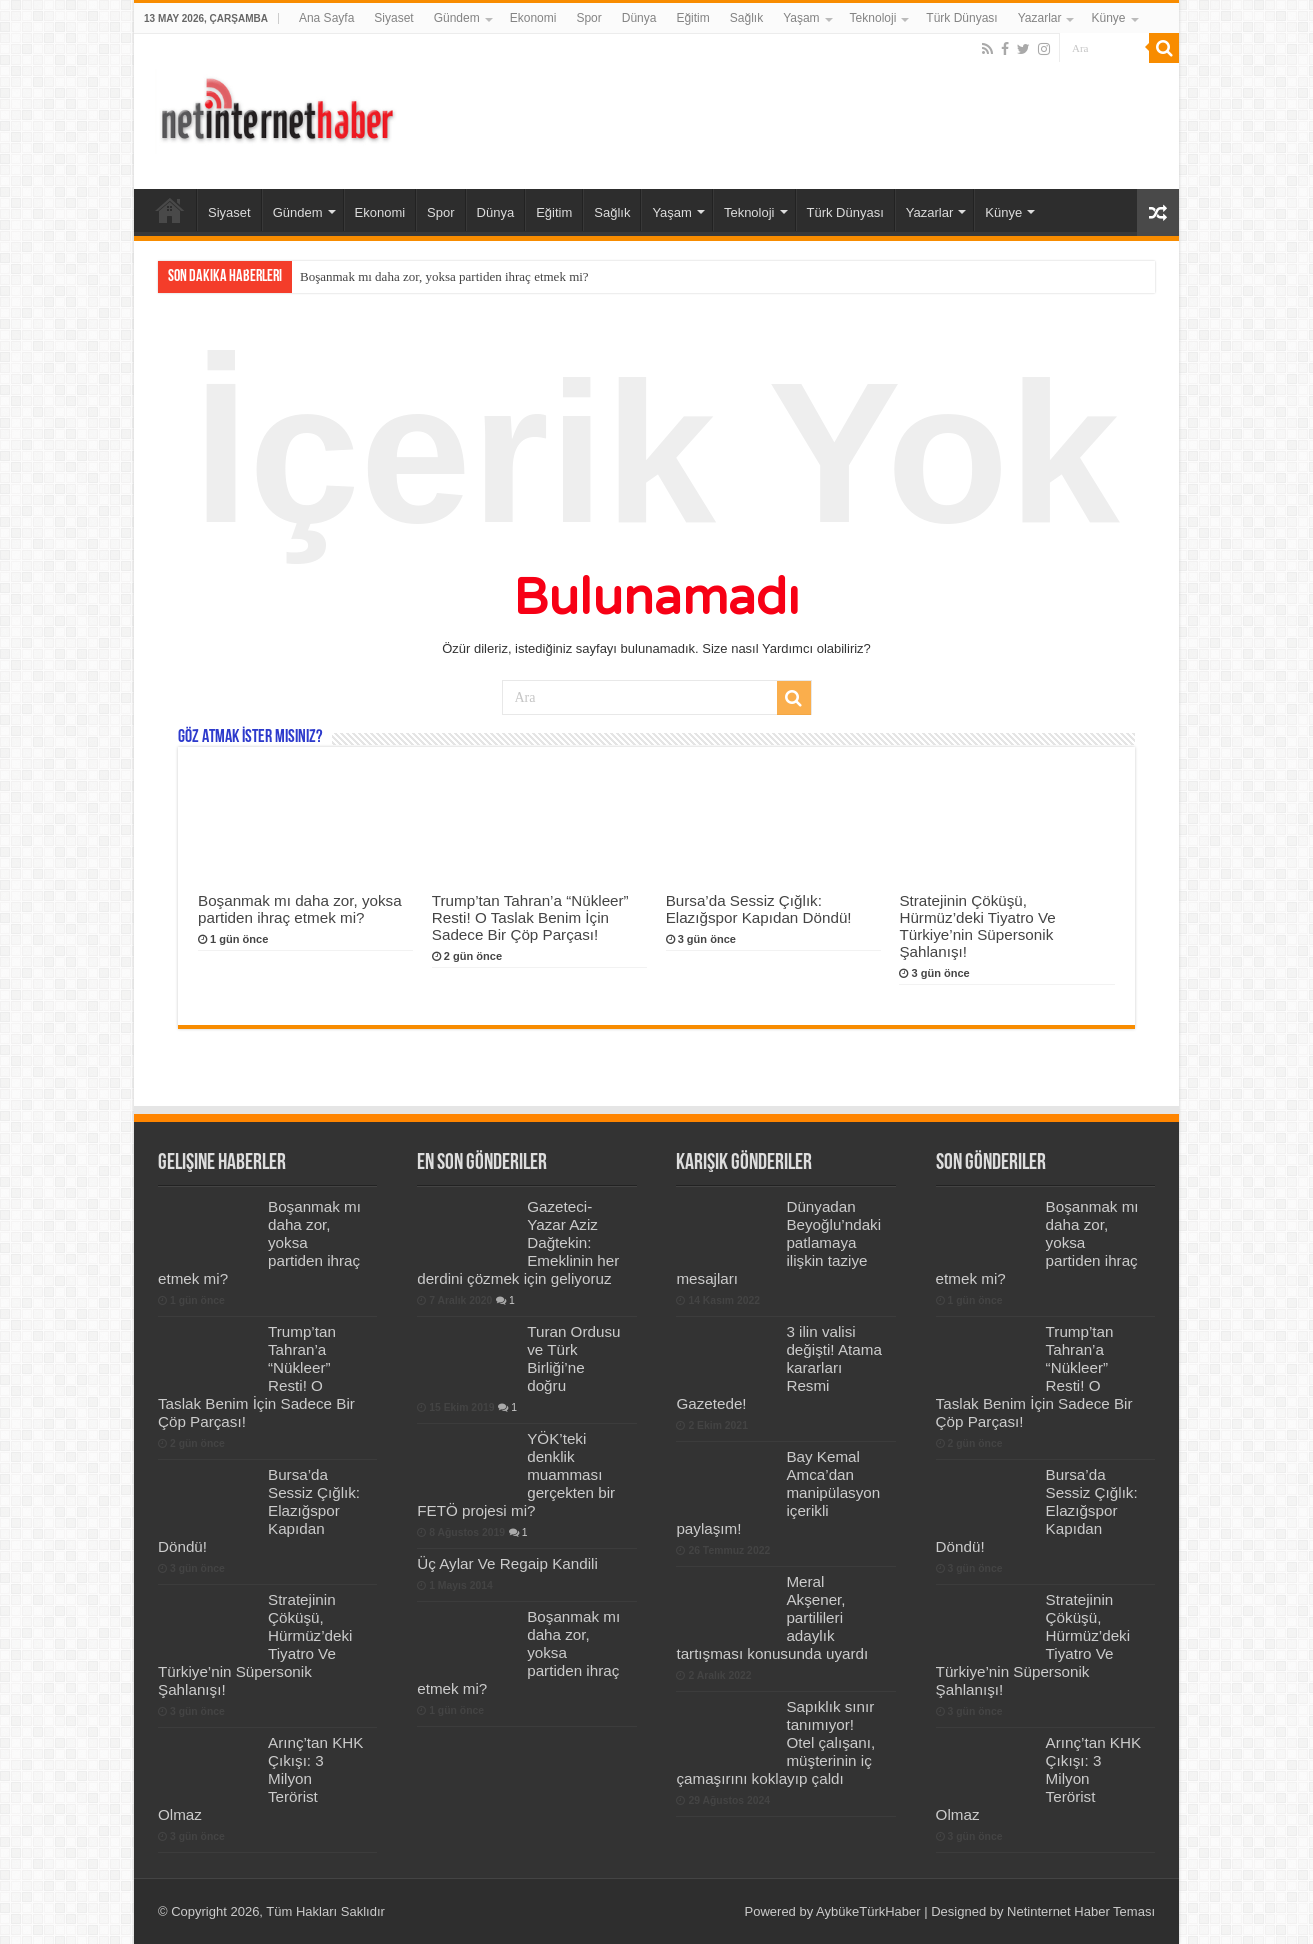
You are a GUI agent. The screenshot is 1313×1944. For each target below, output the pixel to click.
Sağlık (746, 18)
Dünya (639, 18)
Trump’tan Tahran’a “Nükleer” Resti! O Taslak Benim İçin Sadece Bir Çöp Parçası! (530, 917)
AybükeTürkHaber (868, 1911)
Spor (588, 18)
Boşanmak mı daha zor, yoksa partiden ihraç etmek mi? (444, 276)
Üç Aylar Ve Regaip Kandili (507, 1563)
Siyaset (393, 18)
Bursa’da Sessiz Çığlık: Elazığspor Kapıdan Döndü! (759, 909)
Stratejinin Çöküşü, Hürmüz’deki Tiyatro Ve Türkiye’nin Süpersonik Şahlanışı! (977, 926)
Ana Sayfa (326, 18)
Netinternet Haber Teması (1081, 1911)
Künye (1108, 18)
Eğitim (692, 18)
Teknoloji (873, 18)
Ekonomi (533, 18)
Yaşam (801, 18)
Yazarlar (1040, 18)
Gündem (457, 18)
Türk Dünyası (961, 18)
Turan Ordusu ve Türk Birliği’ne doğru (573, 1358)
